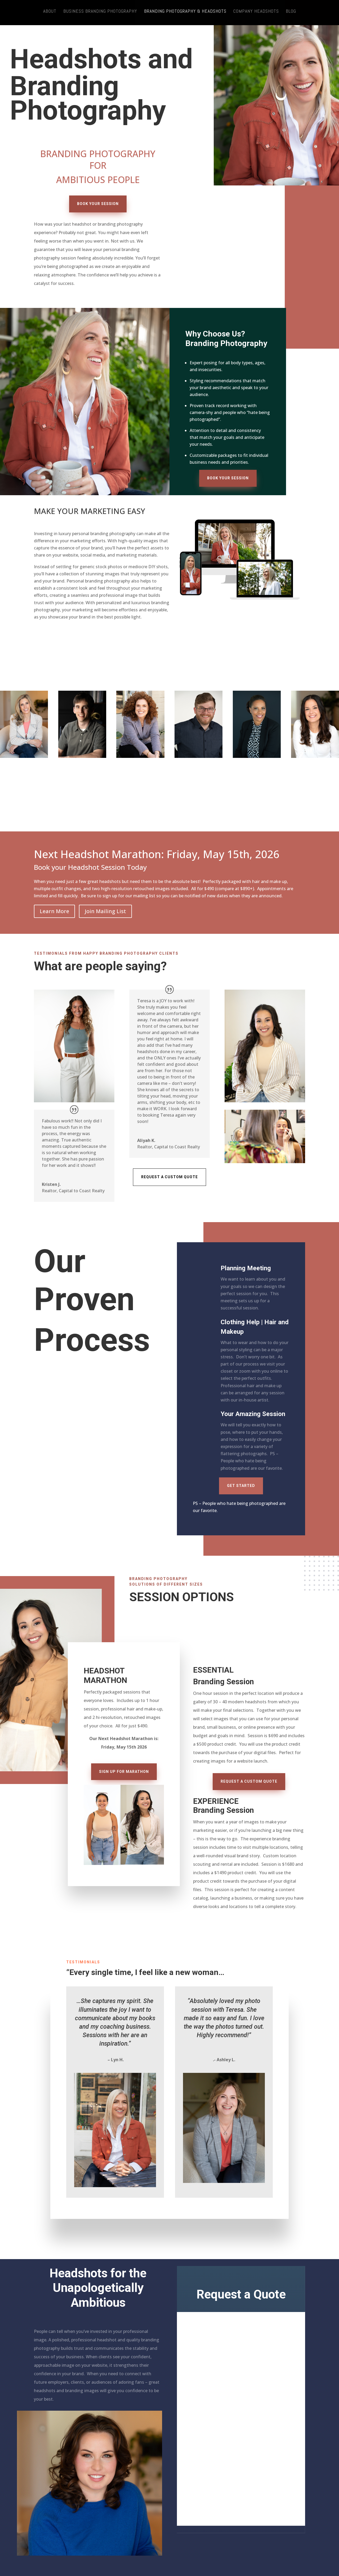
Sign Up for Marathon (124, 1771)
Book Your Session (98, 204)
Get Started (241, 1485)
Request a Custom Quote (169, 1177)
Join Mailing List (105, 911)
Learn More (54, 911)
